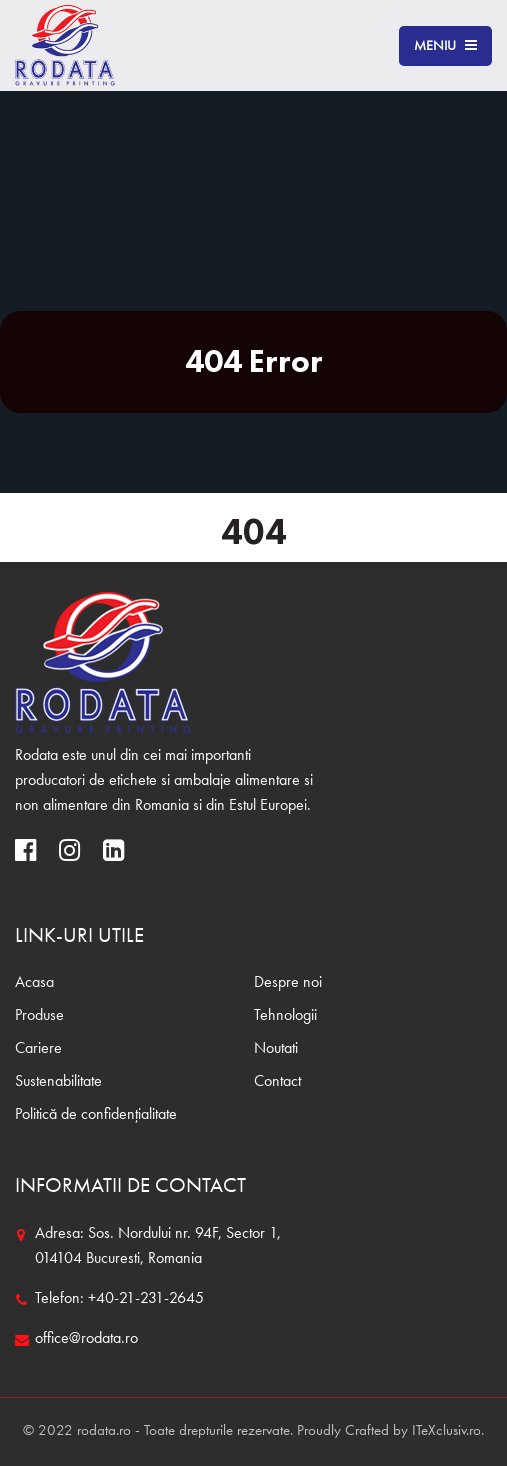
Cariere (38, 1049)
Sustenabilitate (58, 1082)
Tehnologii (285, 1016)
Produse (39, 1016)
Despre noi (288, 983)
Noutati (276, 1049)
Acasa (34, 983)
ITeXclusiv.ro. (448, 1431)
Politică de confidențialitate (96, 1115)
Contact (277, 1082)
